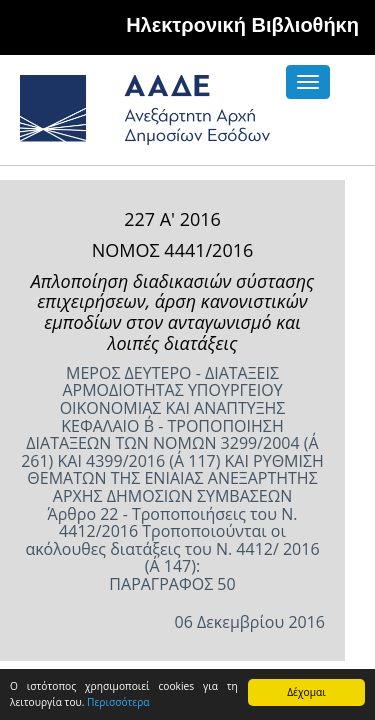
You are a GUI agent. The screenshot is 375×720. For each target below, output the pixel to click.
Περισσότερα (118, 702)
